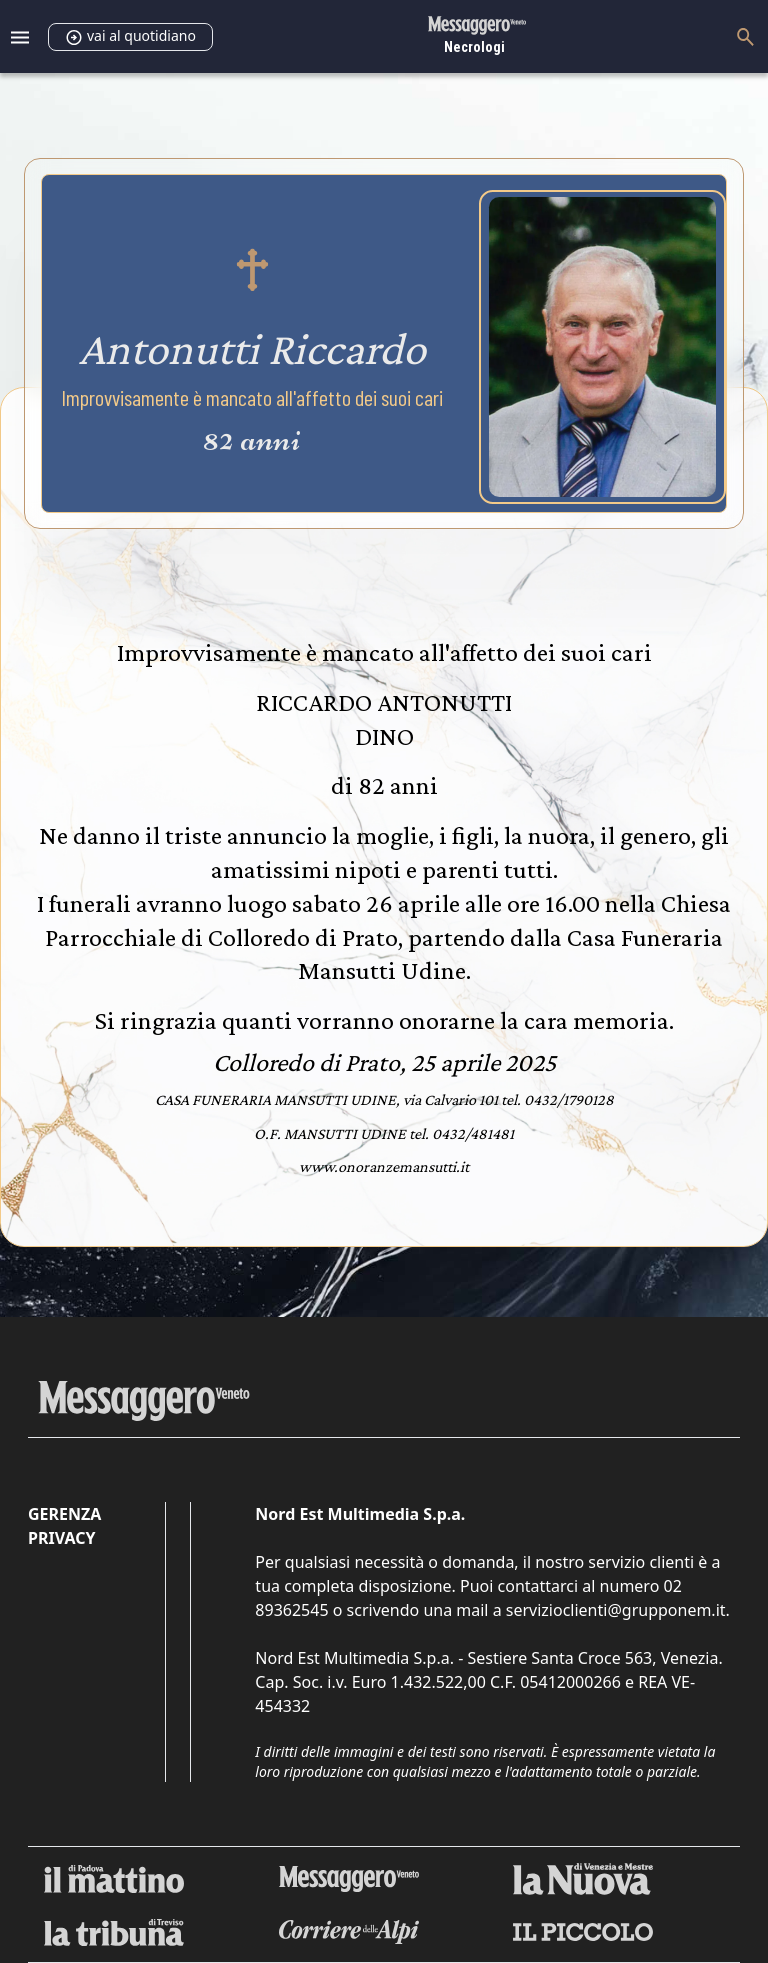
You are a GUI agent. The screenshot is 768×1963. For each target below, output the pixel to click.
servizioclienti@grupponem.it (616, 1610)
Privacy (61, 1538)
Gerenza (64, 1514)
